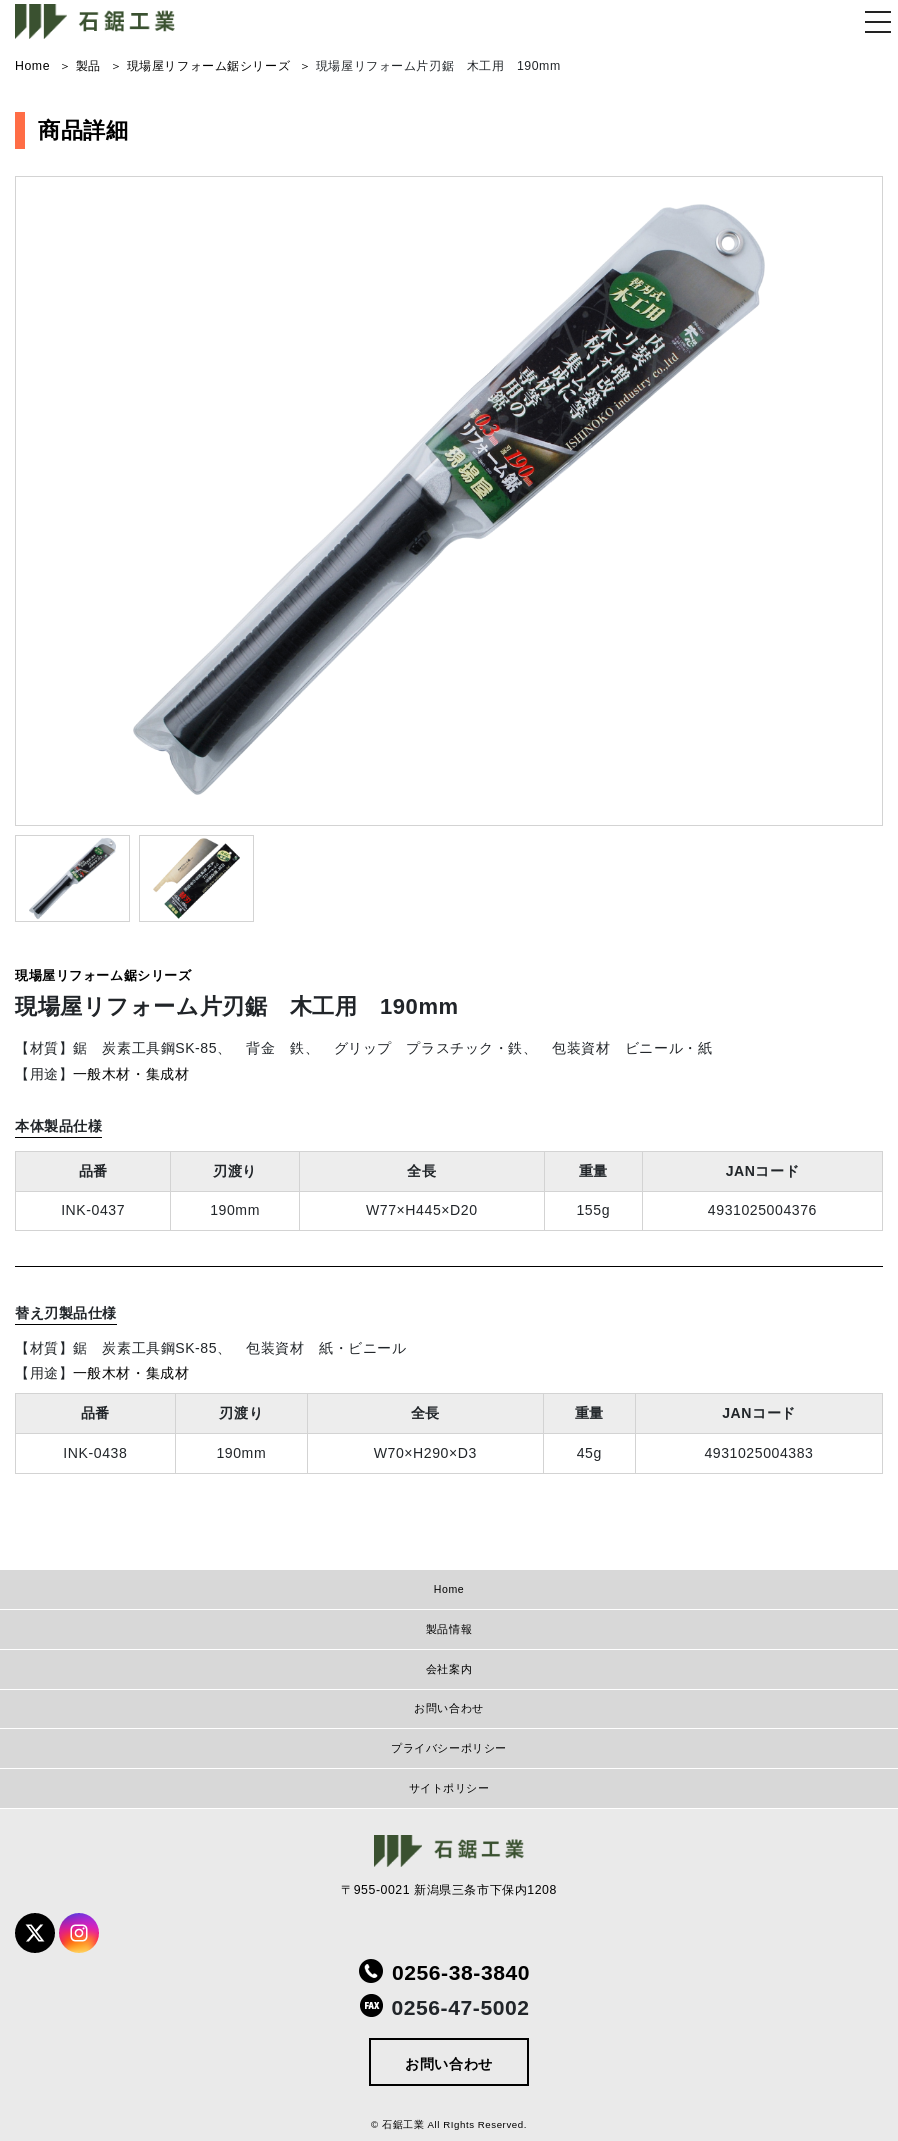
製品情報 (449, 1629)
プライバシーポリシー (449, 1748)
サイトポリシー (449, 1788)
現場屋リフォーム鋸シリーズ (103, 975)
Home (449, 1589)
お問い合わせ (448, 1708)
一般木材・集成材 (131, 1074)
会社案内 (449, 1669)
